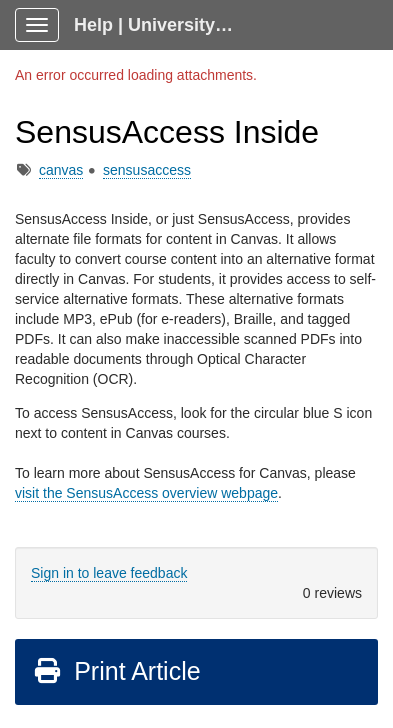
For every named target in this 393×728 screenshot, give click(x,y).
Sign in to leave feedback (109, 573)
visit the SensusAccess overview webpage (146, 493)
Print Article (116, 671)
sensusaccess (147, 170)
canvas (61, 170)
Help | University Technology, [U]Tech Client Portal (161, 25)
